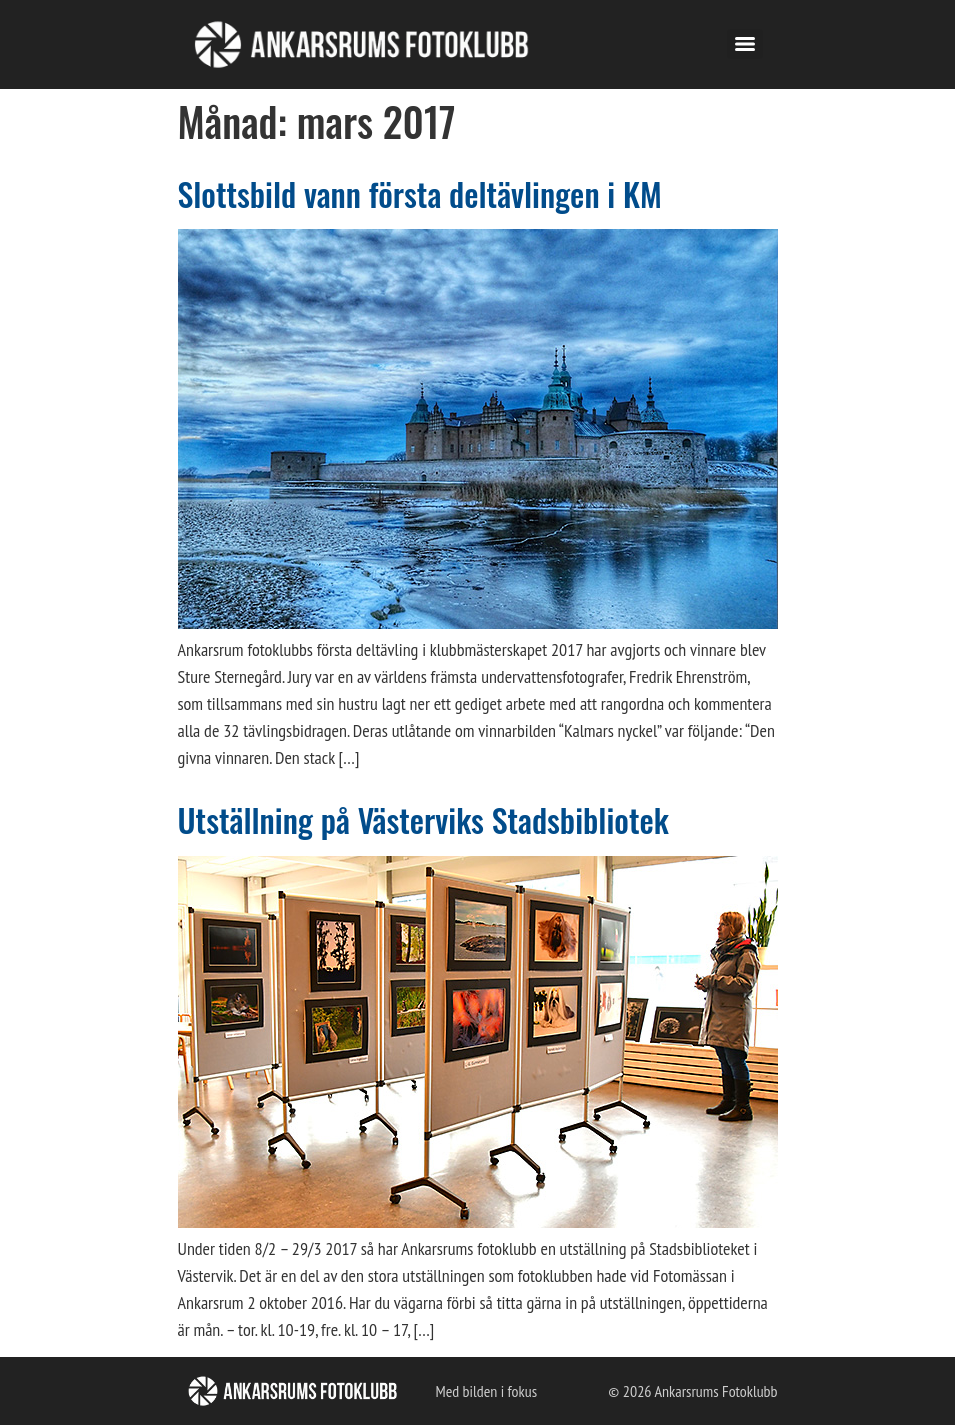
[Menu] (745, 44)
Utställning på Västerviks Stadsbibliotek (423, 819)
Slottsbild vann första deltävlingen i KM (420, 193)
